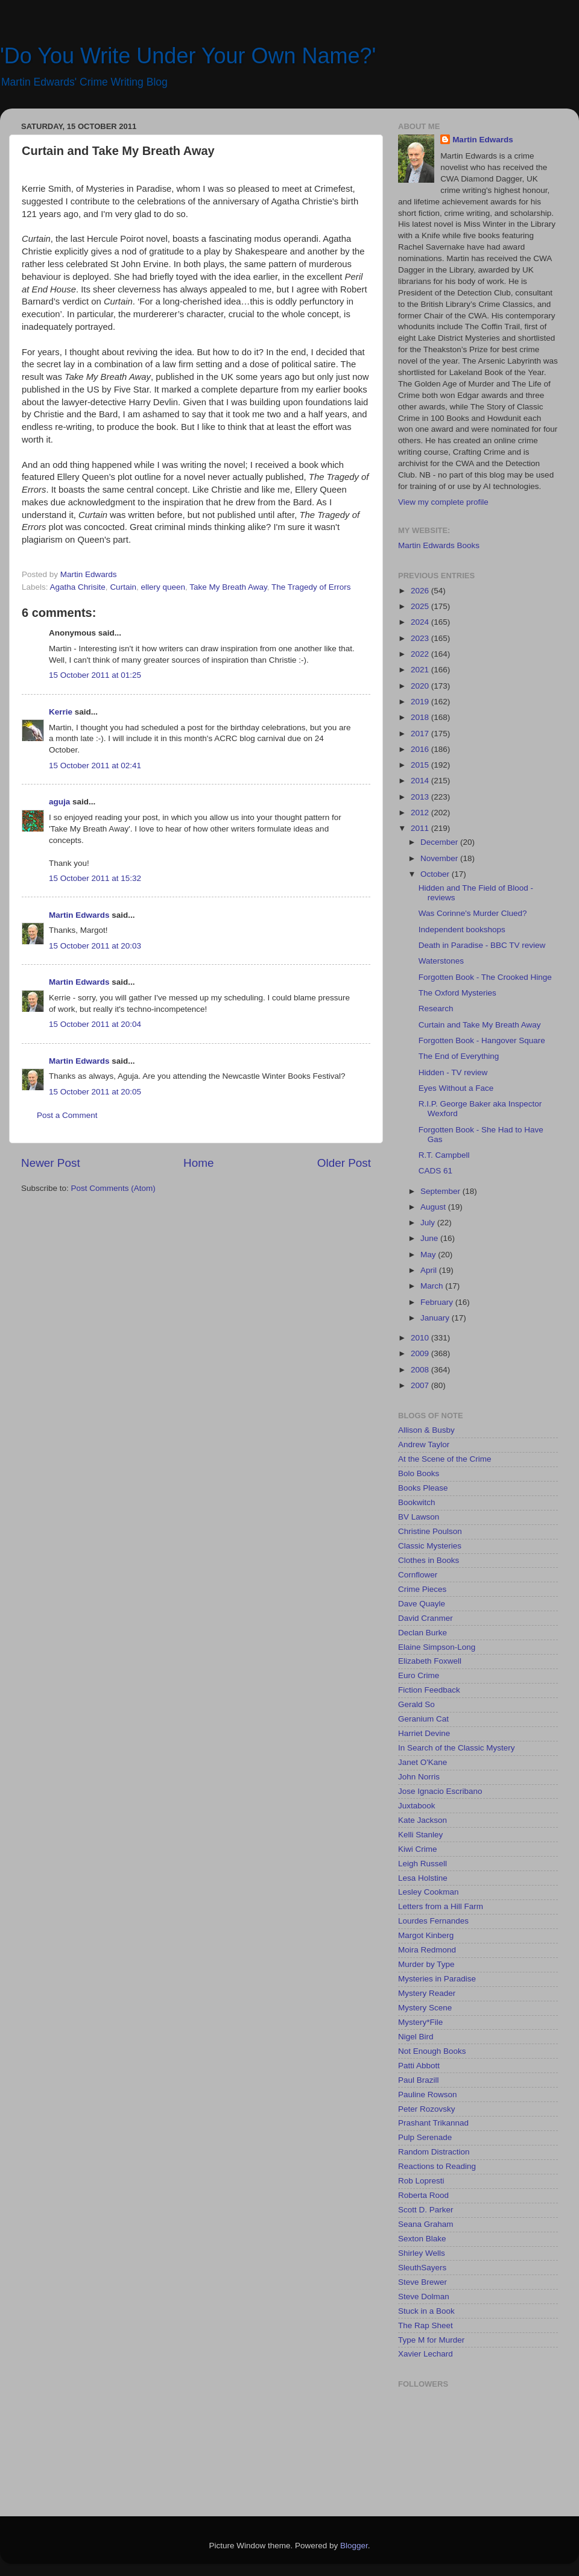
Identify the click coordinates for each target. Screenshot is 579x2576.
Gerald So (416, 1704)
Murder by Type (426, 1964)
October (436, 874)
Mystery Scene (425, 2007)
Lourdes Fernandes (433, 1920)
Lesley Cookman (428, 1891)
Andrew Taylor (423, 1444)
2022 (421, 653)
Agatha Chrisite (78, 587)
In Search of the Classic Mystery (456, 1747)
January (436, 1317)
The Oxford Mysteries (457, 992)
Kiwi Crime (417, 1849)
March (432, 1285)
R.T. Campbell (444, 1155)
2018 (421, 717)
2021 (421, 669)
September (441, 1191)
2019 (421, 701)
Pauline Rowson (427, 2094)
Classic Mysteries (429, 1545)
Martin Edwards (79, 915)
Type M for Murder (431, 2339)
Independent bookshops (462, 929)
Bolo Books (418, 1473)
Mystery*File (420, 2022)
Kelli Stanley (420, 1834)
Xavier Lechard (425, 2353)
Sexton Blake (422, 2238)
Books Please (423, 1487)
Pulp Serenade (425, 2137)
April (429, 1270)
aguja (59, 801)
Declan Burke (422, 1632)
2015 (421, 764)
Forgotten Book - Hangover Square (482, 1040)
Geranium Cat (423, 1718)
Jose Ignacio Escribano (440, 1791)
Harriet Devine (424, 1733)
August (434, 1206)
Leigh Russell (422, 1863)
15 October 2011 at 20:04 (95, 1024)
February (437, 1302)
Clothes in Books (428, 1560)
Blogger (354, 2545)
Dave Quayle (421, 1603)
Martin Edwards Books (438, 545)
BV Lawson (418, 1516)
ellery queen (163, 587)
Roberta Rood (423, 2195)
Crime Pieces (422, 1589)
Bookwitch (416, 1502)
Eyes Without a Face (456, 1088)
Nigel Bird (416, 2036)
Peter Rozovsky (426, 2109)
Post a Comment (67, 1115)
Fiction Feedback (429, 1689)
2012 (421, 812)
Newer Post (50, 1163)
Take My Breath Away (228, 587)
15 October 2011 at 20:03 (95, 945)
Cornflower (417, 1574)
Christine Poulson (430, 1531)
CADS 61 (435, 1170)
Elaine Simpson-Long (436, 1647)
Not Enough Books (432, 2051)
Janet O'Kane (422, 1762)
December (440, 842)
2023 (421, 638)
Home (198, 1163)
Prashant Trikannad (433, 2122)
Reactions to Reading (437, 2166)
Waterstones (441, 960)
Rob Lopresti (421, 2180)
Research (436, 1008)
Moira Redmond (427, 1949)
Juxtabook (416, 1805)
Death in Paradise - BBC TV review (482, 945)
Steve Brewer (422, 2282)
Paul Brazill (418, 2080)
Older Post (344, 1163)
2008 (421, 1369)
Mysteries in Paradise (437, 1978)
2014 (421, 780)
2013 (421, 796)
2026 (421, 590)
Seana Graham (426, 2224)
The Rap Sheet (425, 2325)
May (429, 1254)
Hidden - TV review (453, 1072)
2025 (421, 606)
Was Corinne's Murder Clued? (473, 913)
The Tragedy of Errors (310, 587)
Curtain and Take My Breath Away (480, 1024)
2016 (421, 749)
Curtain (123, 587)
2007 (421, 1385)
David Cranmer (425, 1618)
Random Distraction (434, 2151)
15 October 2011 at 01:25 (95, 675)
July (428, 1222)
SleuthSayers (422, 2267)
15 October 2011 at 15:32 (95, 878)
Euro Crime (418, 1675)
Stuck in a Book (426, 2311)
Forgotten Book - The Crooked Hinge (485, 977)
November (440, 858)
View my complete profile (443, 502)
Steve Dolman (423, 2296)
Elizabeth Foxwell (429, 1660)
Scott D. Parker (426, 2209)
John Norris (419, 1776)
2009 (421, 1353)
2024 (421, 622)
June (430, 1238)
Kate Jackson (422, 1820)
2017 (421, 733)
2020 (421, 685)
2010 (421, 1337)
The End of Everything (459, 1056)
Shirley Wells (421, 2253)
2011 (421, 828)
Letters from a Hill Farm (440, 1906)
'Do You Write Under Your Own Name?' (188, 55)
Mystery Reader (426, 1993)
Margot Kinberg (426, 1935)
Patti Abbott (419, 2065)
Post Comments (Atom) (113, 1188)
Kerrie (60, 711)
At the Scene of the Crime (445, 1458)
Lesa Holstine (423, 1878)
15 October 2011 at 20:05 (95, 1091)
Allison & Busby (426, 1430)
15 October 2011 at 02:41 (95, 765)
